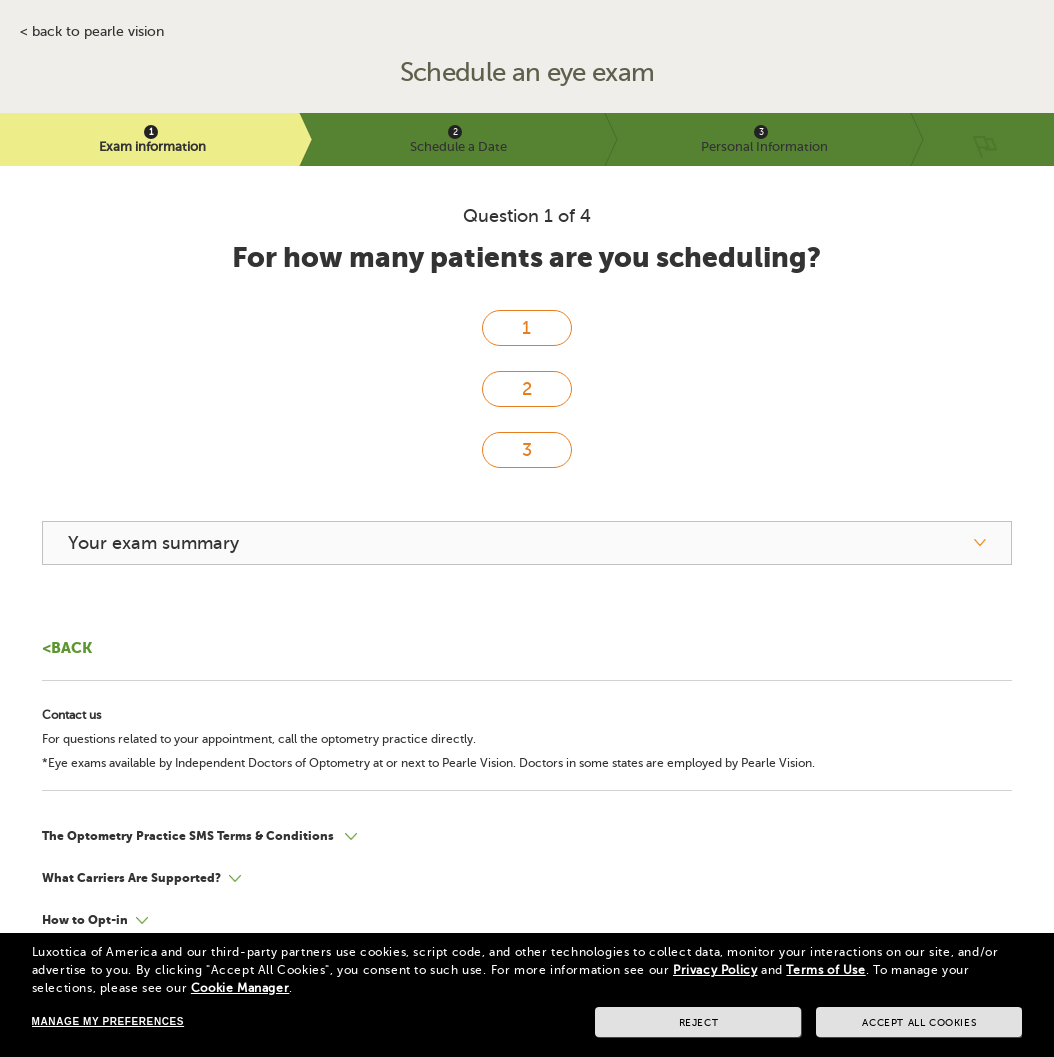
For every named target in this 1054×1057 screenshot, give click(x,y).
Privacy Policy (715, 970)
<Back (67, 647)
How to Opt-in (85, 920)
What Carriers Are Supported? (131, 878)
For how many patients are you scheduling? (526, 257)
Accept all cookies (919, 1022)
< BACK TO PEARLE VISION (92, 32)
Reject (699, 1022)
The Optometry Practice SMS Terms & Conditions (189, 836)
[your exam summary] (527, 543)
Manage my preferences (108, 1021)
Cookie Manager (240, 988)
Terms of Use (825, 970)
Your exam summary (153, 543)
